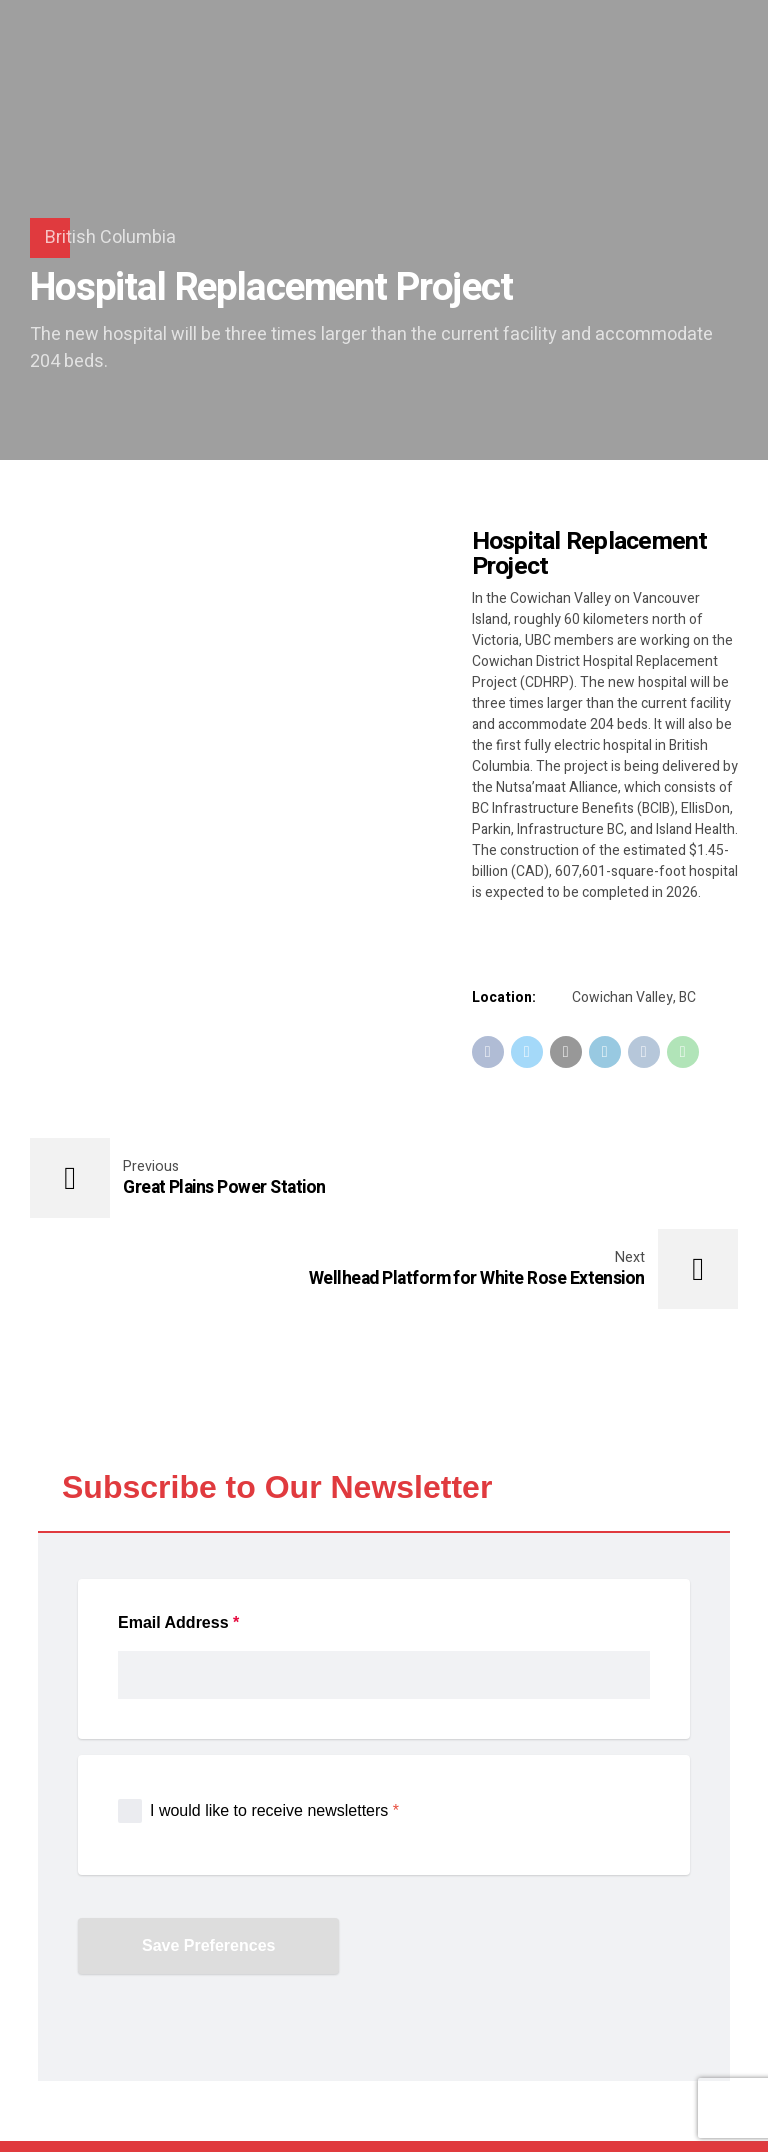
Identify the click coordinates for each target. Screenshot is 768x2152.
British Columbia (110, 237)
